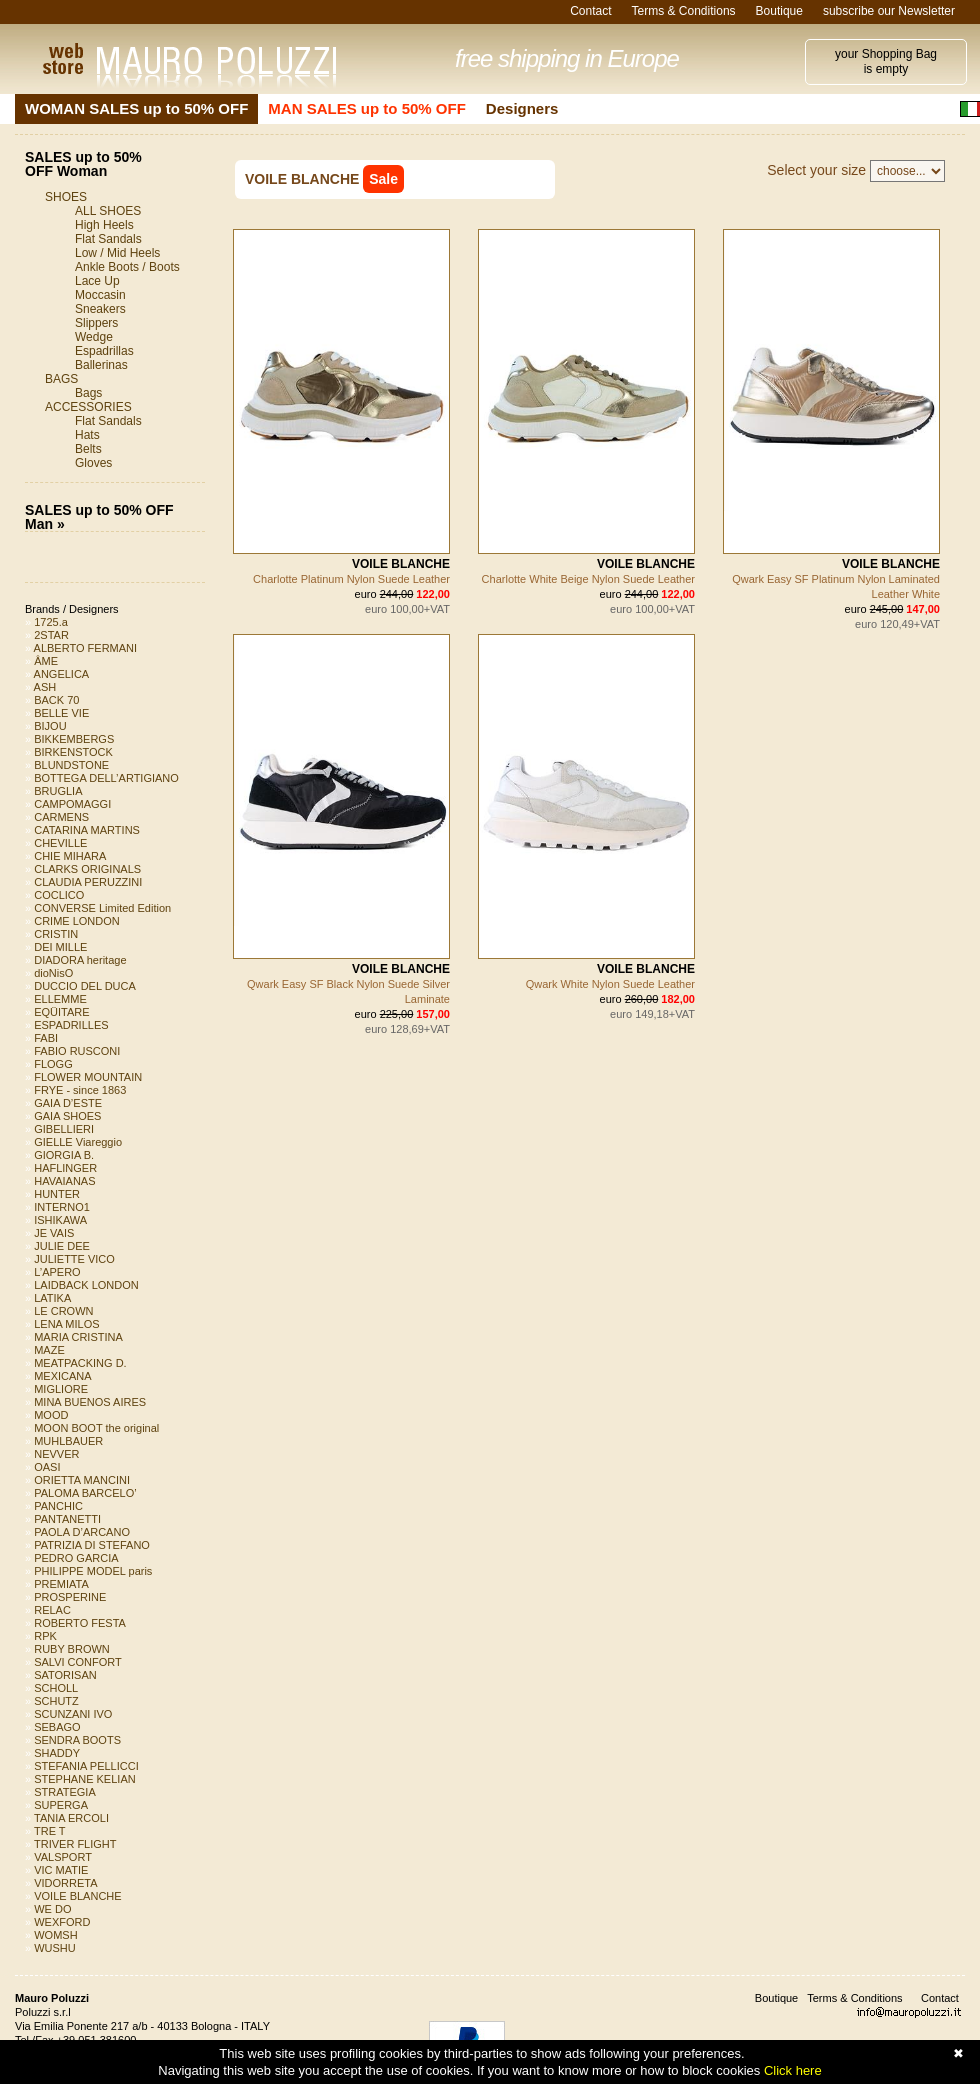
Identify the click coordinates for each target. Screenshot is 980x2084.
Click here (793, 2070)
